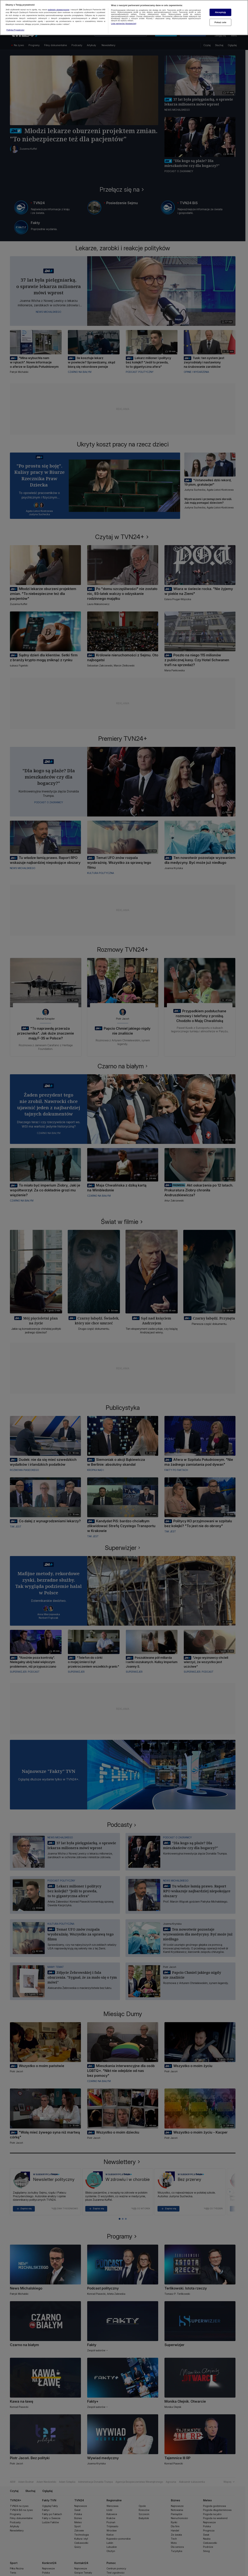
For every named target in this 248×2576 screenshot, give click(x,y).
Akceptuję (220, 12)
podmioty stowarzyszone (58, 10)
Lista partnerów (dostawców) (123, 23)
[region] (124, 17)
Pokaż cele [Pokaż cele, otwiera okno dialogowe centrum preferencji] (220, 22)
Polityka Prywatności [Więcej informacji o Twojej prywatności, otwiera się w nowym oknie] (15, 30)
